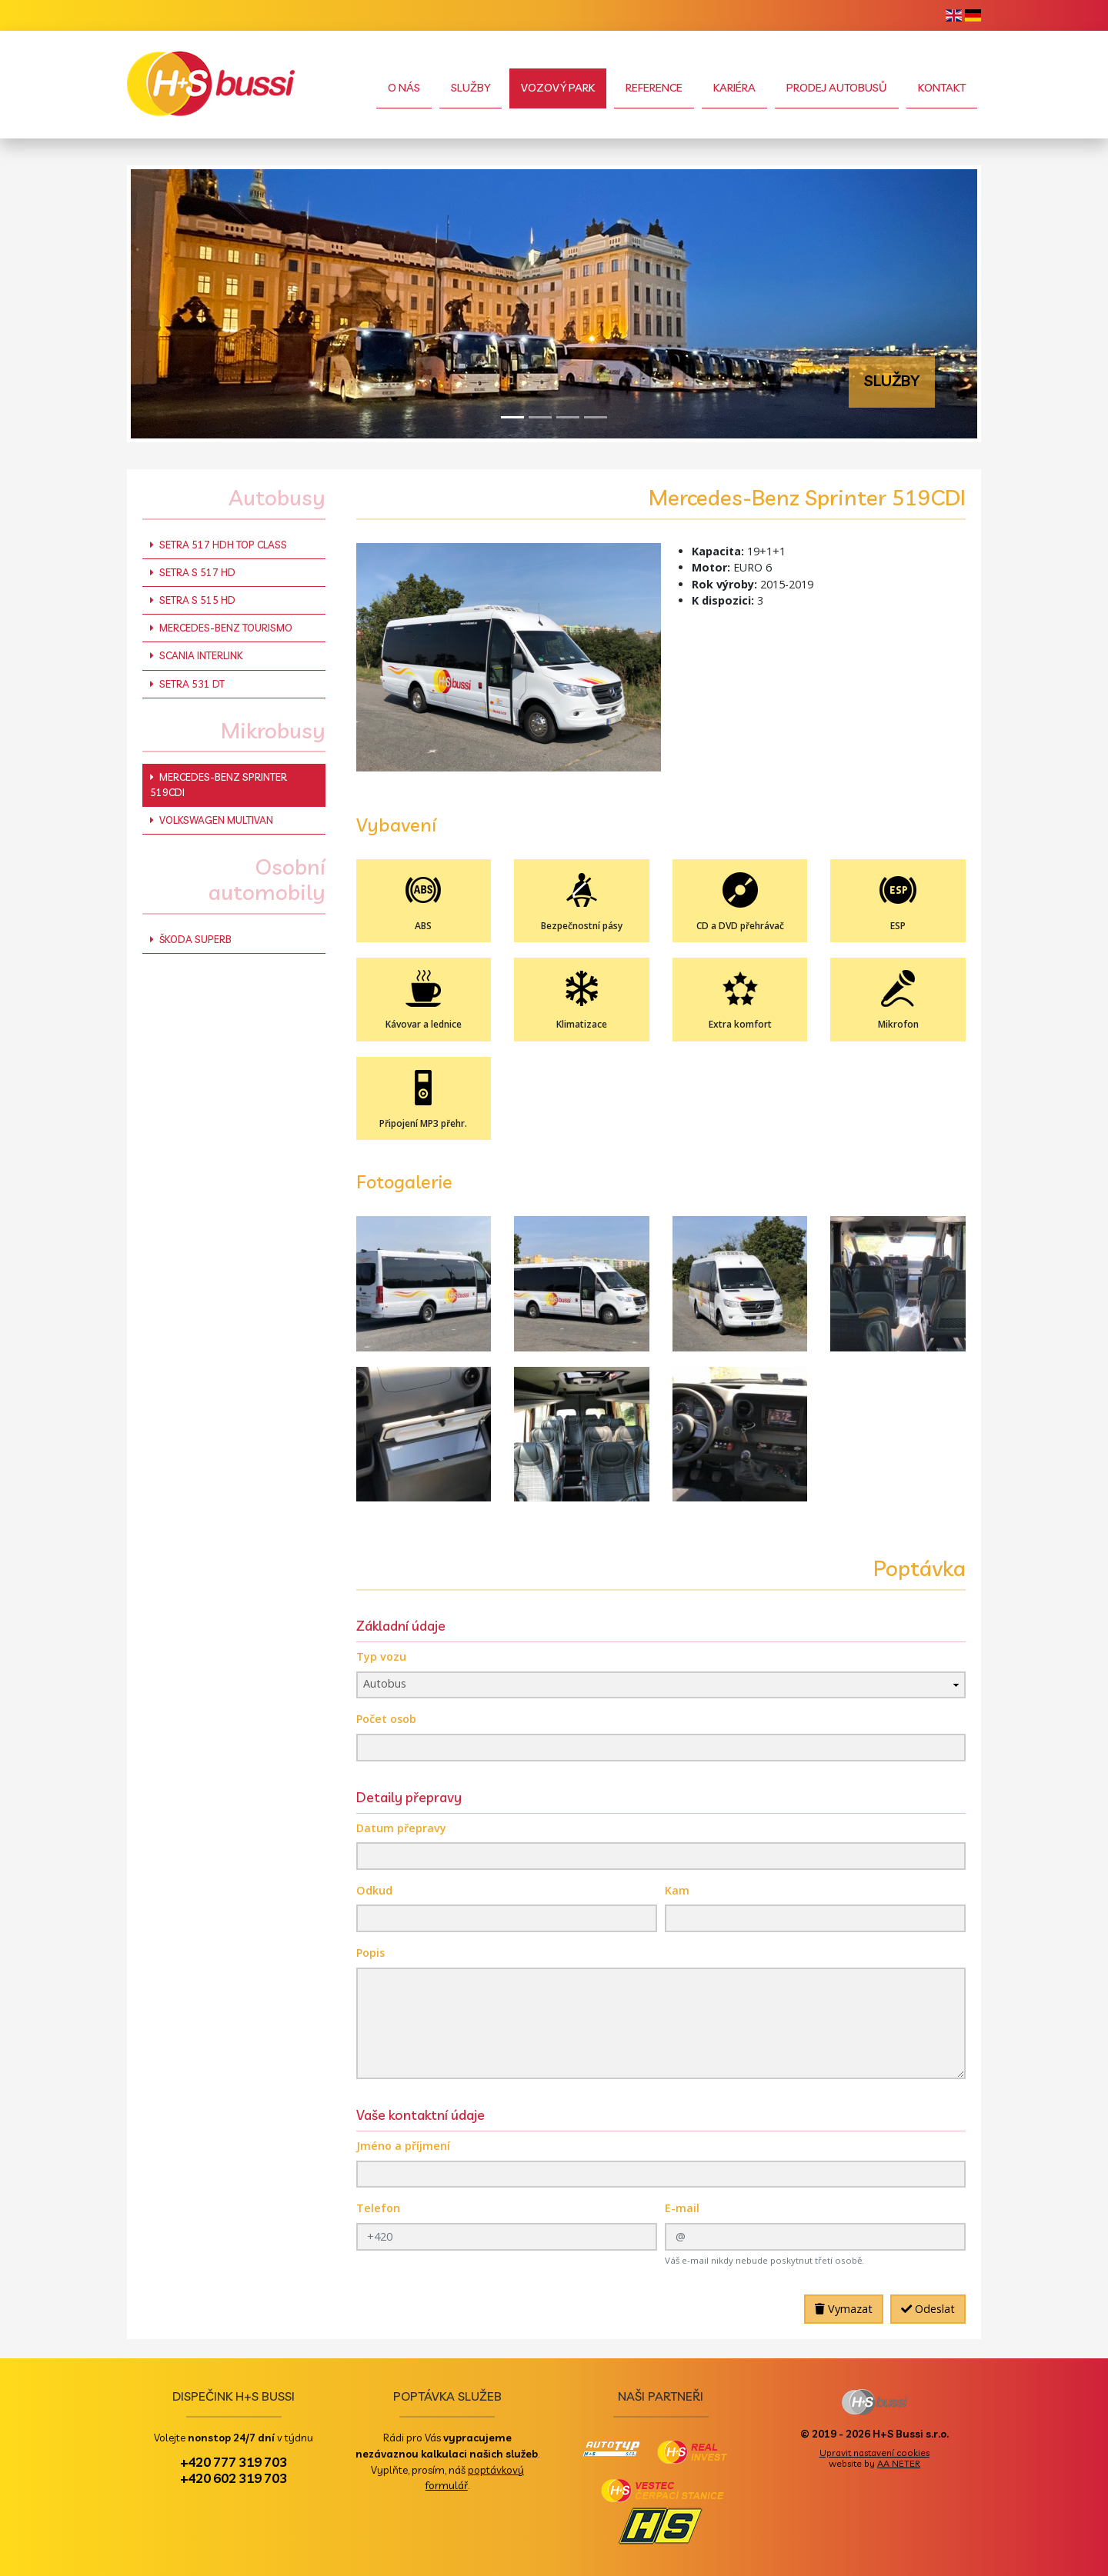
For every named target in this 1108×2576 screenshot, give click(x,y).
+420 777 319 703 (233, 2461)
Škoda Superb (191, 939)
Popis (370, 1952)
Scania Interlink (196, 655)
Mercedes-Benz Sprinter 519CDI (218, 784)
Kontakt (942, 88)
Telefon (378, 2208)
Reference (654, 88)
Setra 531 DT (187, 684)
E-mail (682, 2208)
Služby (470, 88)
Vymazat (844, 2308)
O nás (404, 88)
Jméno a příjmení (403, 2145)
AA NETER (898, 2463)
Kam (677, 1890)
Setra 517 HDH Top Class (218, 544)
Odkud (374, 1890)
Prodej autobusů (836, 88)
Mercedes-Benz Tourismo (221, 628)
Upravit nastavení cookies (874, 2452)
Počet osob (386, 1718)
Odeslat (928, 2308)
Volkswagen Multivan (211, 820)
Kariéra (734, 88)
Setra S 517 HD (192, 572)
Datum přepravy (401, 1828)
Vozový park (558, 88)
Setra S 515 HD (192, 600)
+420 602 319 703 (233, 2477)
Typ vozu (381, 1656)
